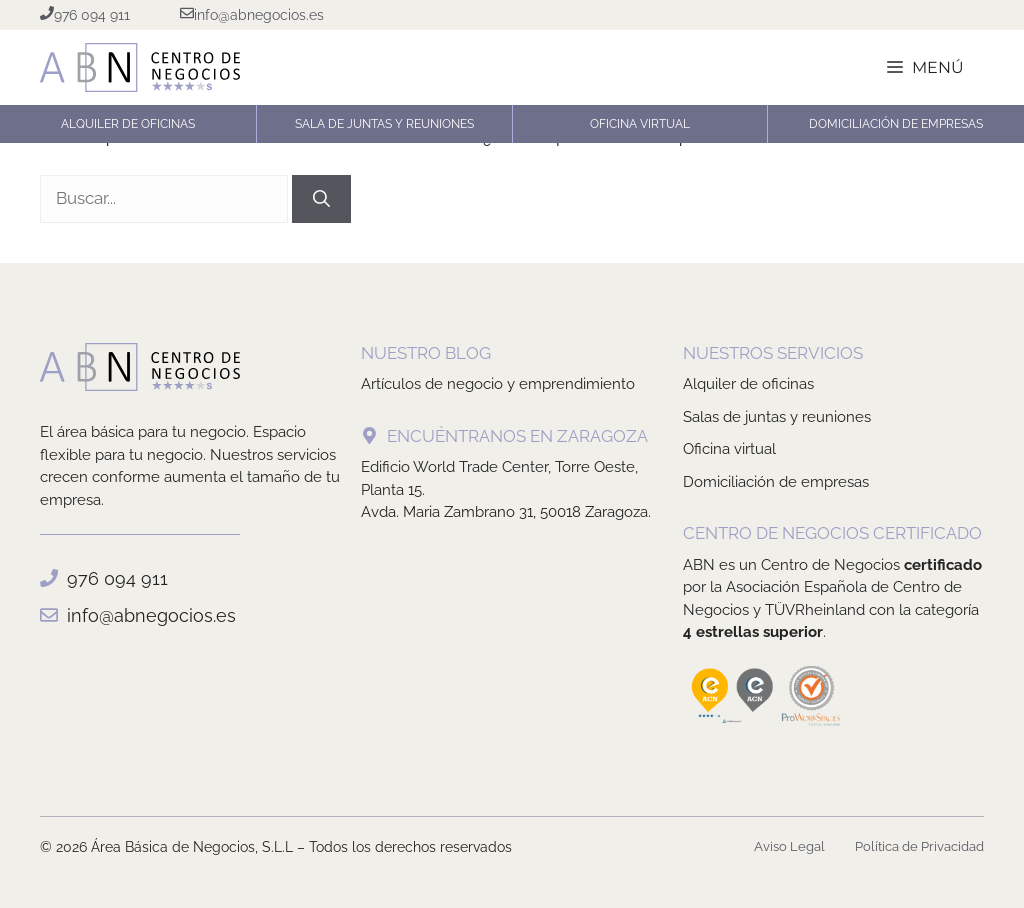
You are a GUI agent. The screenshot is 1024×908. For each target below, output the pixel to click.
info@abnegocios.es (151, 615)
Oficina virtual (729, 449)
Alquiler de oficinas (128, 124)
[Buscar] (321, 199)
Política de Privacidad (919, 846)
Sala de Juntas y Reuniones (384, 124)
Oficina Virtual (640, 124)
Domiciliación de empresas (776, 482)
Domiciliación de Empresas (896, 124)
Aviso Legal (789, 846)
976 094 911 (117, 578)
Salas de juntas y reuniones (777, 417)
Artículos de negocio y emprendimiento (498, 384)
